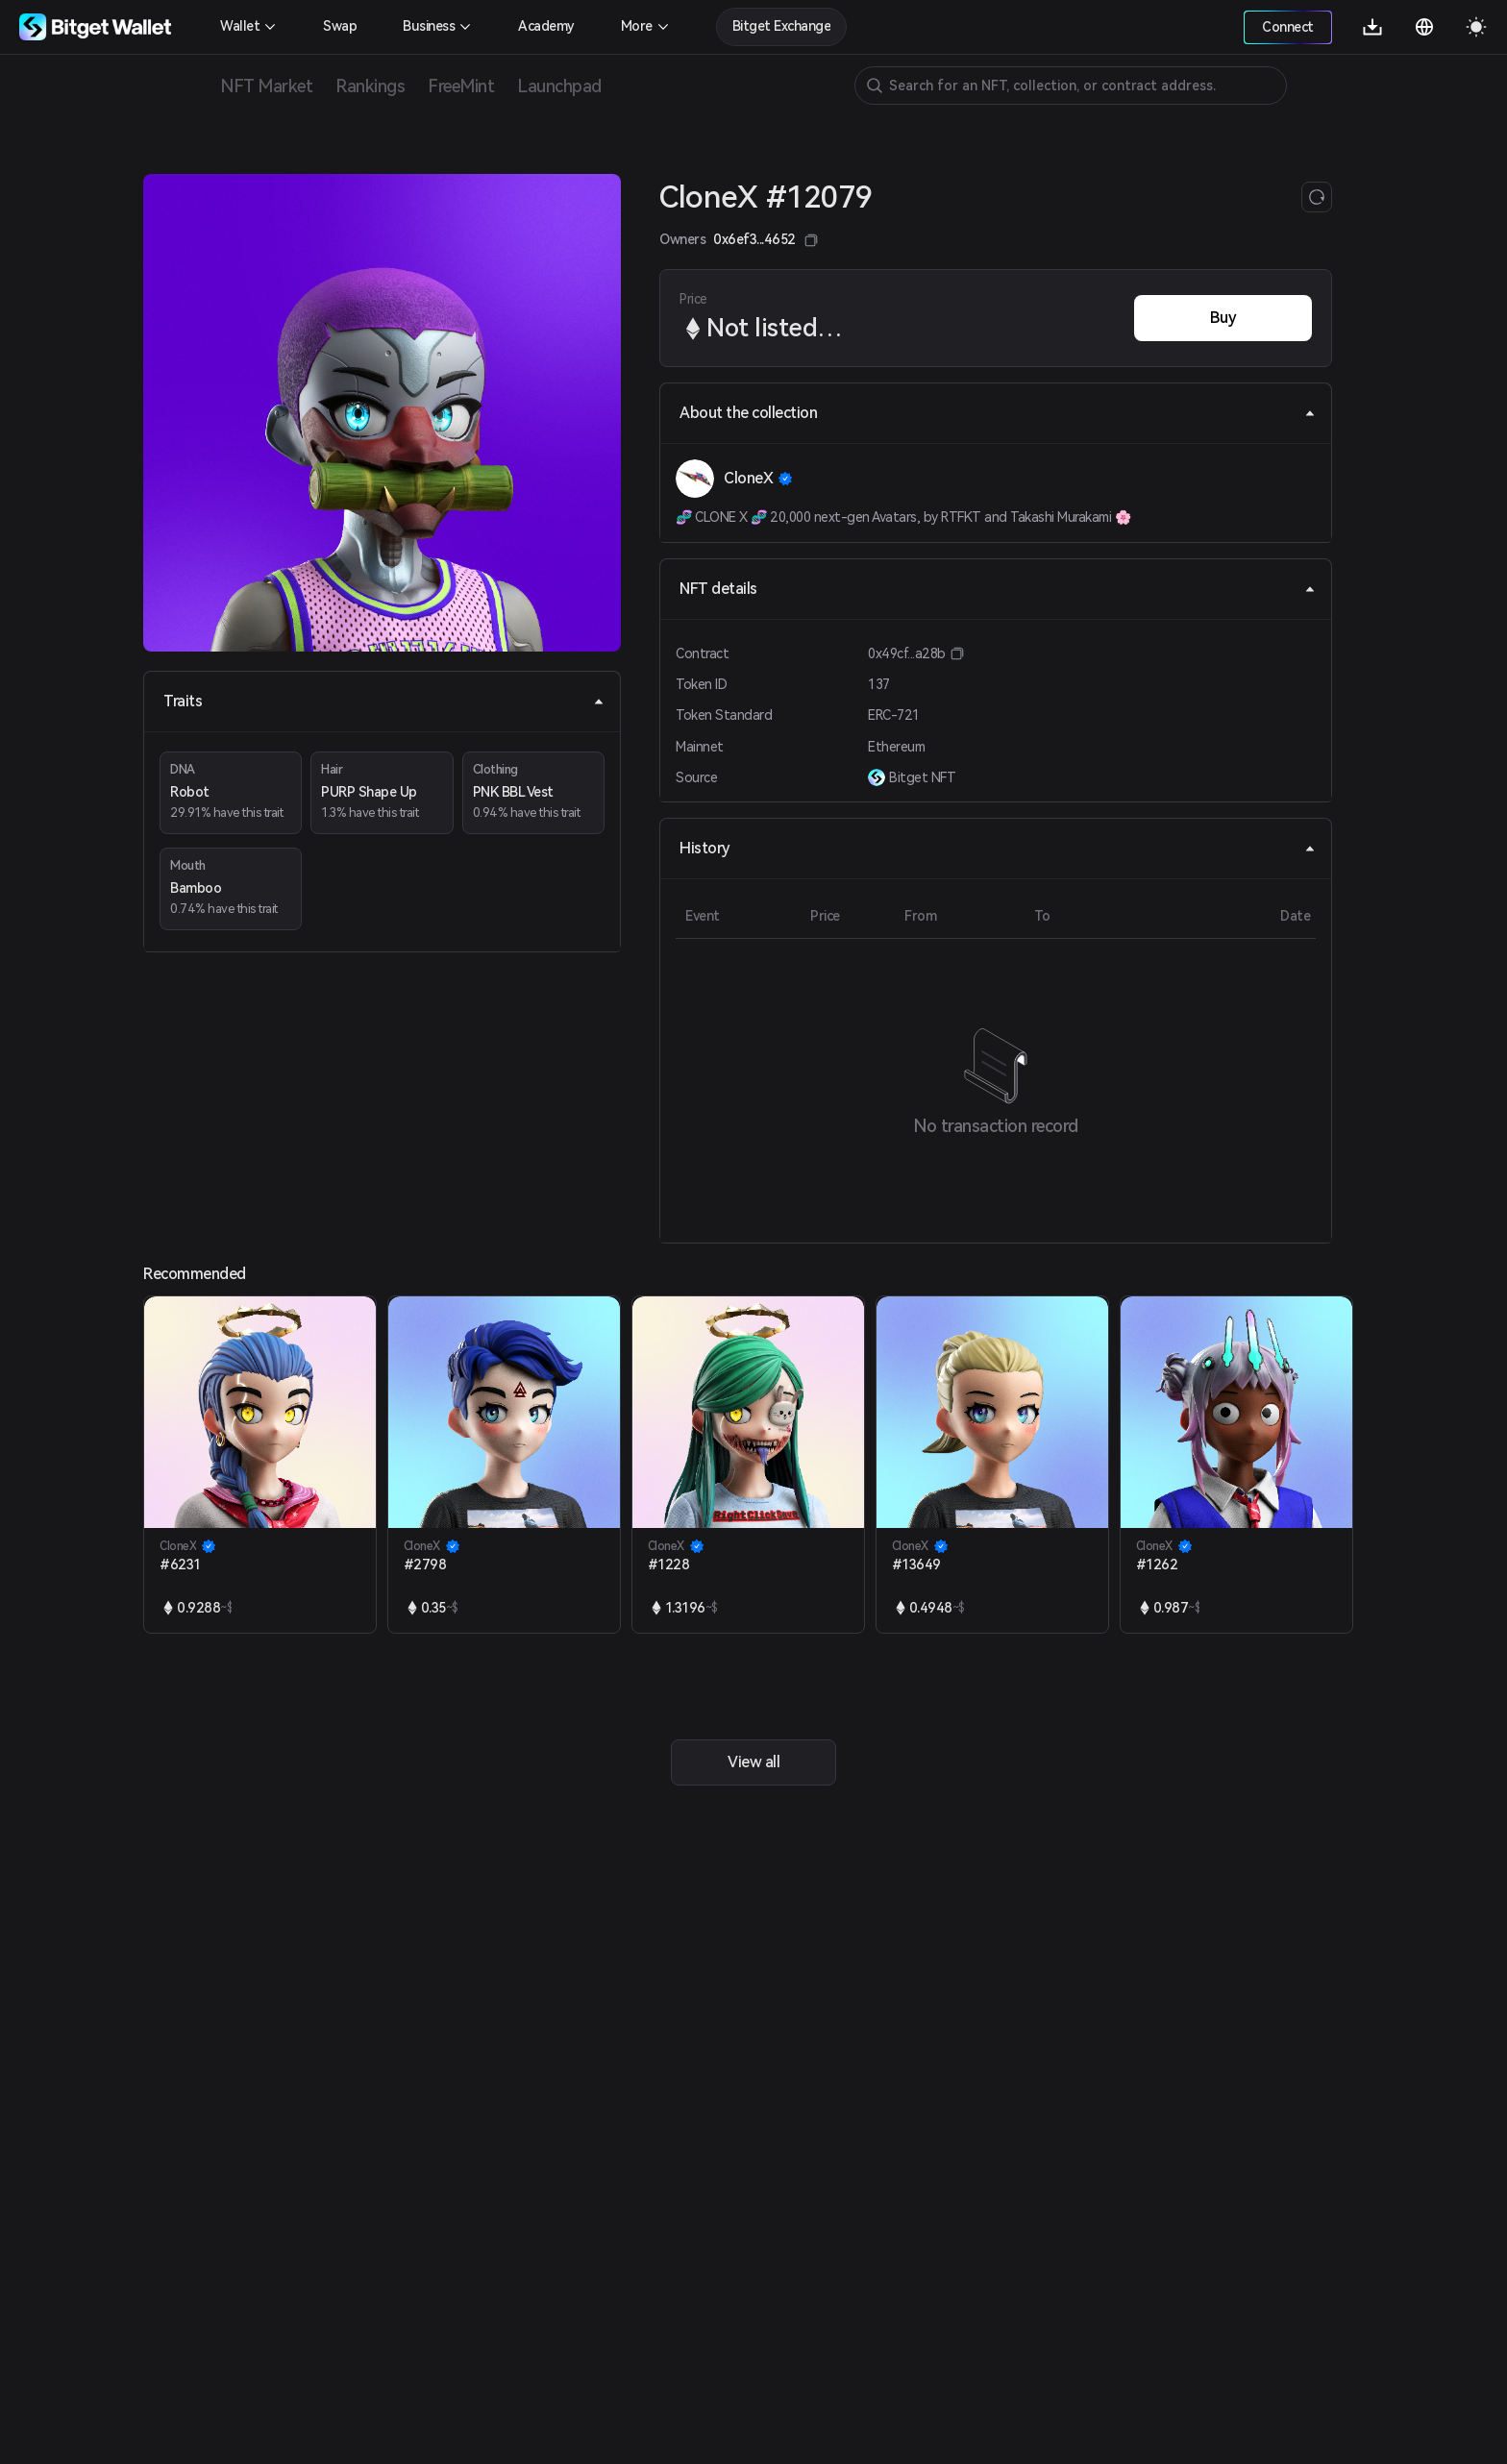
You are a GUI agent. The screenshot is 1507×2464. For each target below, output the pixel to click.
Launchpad (559, 86)
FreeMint (461, 86)
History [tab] (997, 848)
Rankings (370, 86)
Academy (546, 26)
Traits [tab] (384, 701)
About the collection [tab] (997, 413)
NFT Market (266, 86)
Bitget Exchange (781, 26)
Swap (340, 26)
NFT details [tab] (997, 588)
